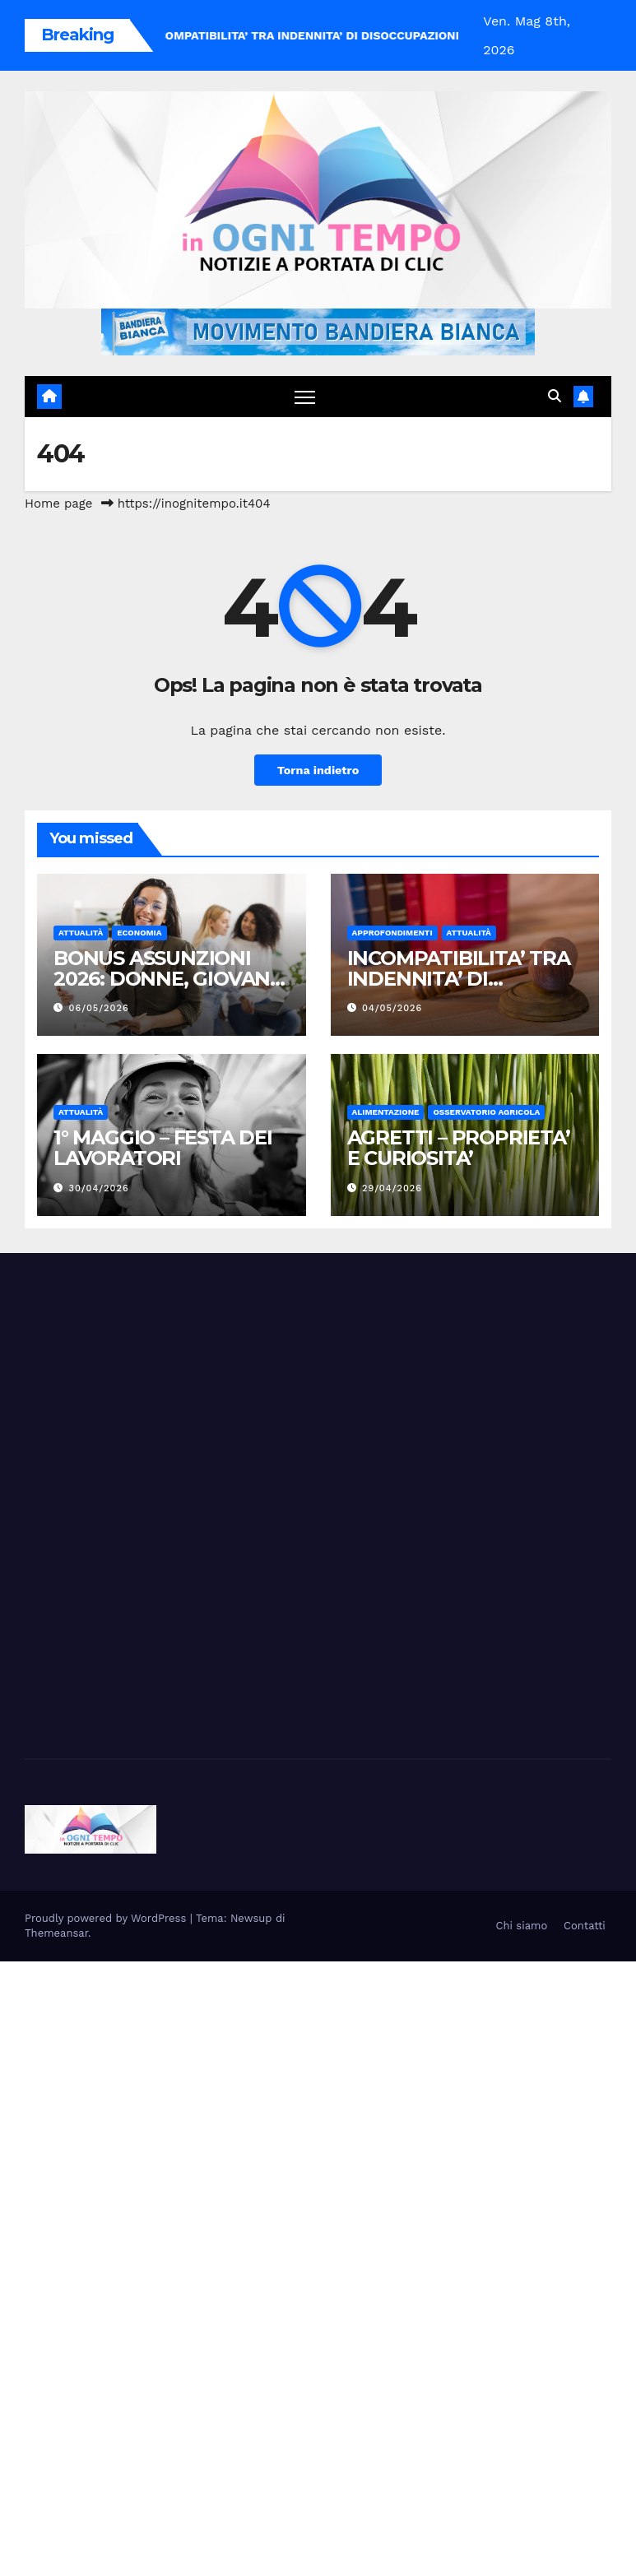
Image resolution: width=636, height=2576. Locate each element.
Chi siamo (522, 1925)
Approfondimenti (392, 932)
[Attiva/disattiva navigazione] (305, 397)
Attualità (80, 932)
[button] (554, 396)
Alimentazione (386, 1111)
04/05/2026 (392, 1008)
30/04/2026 (99, 1188)
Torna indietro (318, 770)
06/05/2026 (99, 1008)
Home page (59, 503)
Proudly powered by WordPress (107, 1918)
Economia (139, 932)
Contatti (585, 1925)
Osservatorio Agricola (486, 1111)
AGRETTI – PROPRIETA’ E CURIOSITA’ (458, 1148)
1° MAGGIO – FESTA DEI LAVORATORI (162, 1148)
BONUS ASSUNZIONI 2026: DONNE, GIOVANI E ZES (164, 978)
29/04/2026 (392, 1188)
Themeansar (56, 1933)
